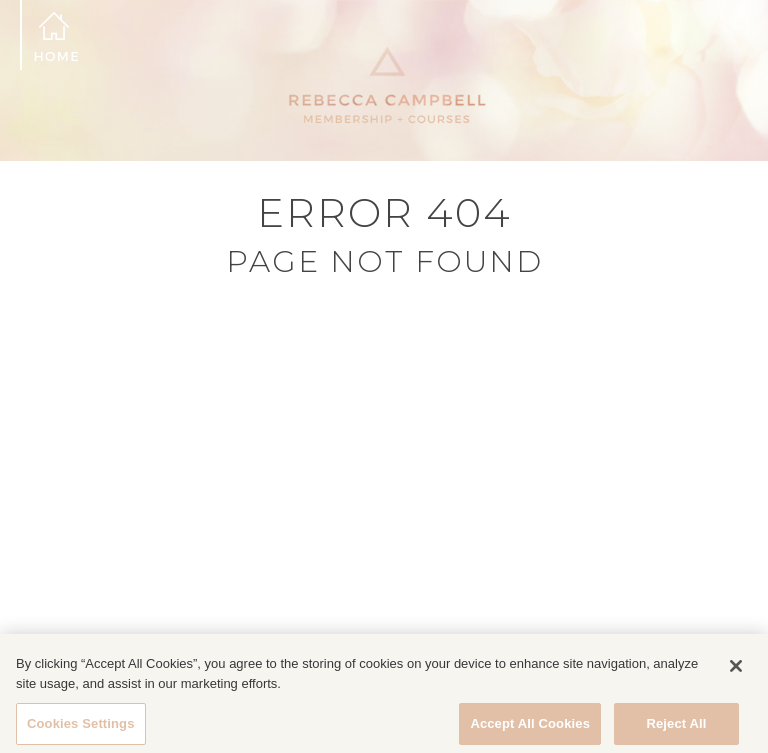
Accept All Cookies (530, 730)
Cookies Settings (81, 730)
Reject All (676, 730)
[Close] (736, 673)
